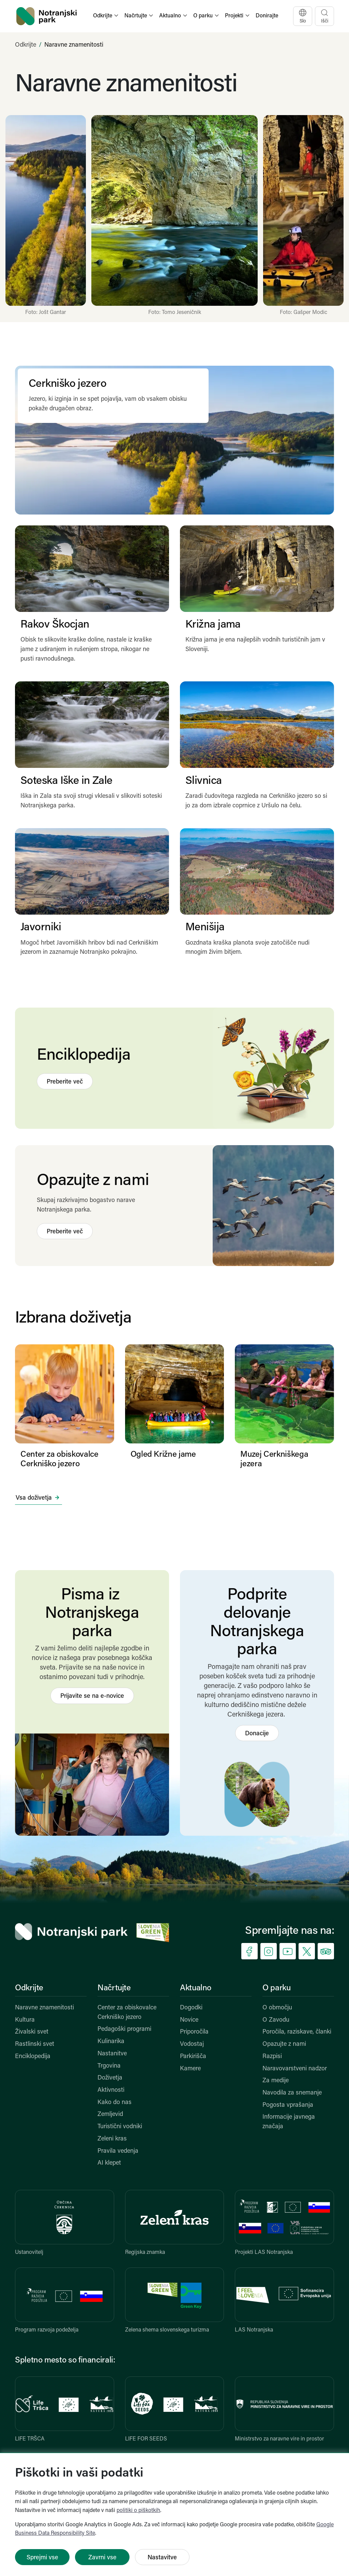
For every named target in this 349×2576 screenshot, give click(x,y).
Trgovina (109, 2066)
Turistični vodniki (119, 2126)
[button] (106, 16)
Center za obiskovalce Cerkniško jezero (126, 2013)
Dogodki (191, 2008)
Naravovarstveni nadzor (294, 2069)
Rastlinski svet (34, 2044)
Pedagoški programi (124, 2029)
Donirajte (267, 16)
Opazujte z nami (284, 2044)
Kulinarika (110, 2041)
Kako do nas (114, 2102)
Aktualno (195, 1988)
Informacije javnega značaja (288, 2122)
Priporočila (194, 2032)
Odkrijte (25, 45)
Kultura (25, 2020)
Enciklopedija (32, 2056)
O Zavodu (275, 2020)
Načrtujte (114, 1988)
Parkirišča (193, 2056)
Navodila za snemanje (292, 2093)
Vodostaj (192, 2044)
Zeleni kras (112, 2139)
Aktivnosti (110, 2090)
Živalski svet (31, 2032)
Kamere (190, 2069)
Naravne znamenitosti (44, 2008)
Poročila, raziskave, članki (296, 2032)
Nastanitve (112, 2054)
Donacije (257, 1733)
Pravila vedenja (117, 2151)
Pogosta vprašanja (287, 2105)
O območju (277, 2008)
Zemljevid (110, 2114)
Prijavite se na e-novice (92, 1696)
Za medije (275, 2080)
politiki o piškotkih (138, 2510)
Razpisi (272, 2056)
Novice (189, 2020)
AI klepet (109, 2163)
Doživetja (109, 2078)
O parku (276, 1988)
